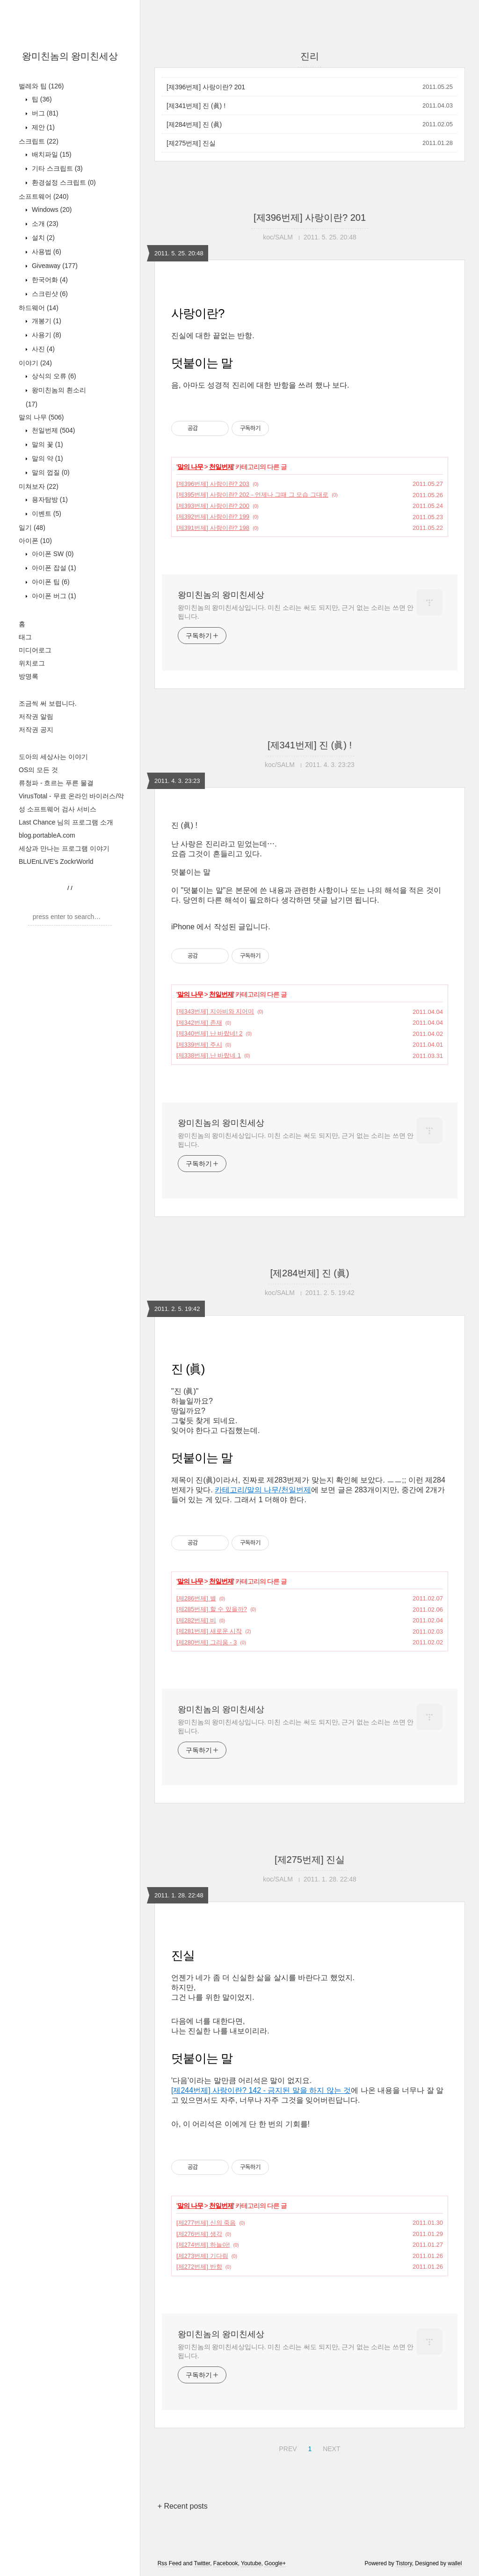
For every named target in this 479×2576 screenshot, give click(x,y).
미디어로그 (35, 650)
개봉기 (45, 321)
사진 (42, 349)
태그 (25, 637)
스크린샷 (49, 293)
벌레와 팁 (41, 86)
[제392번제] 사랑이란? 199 (212, 516)
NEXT (330, 2447)
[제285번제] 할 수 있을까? (211, 1609)
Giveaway (54, 265)
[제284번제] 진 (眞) (194, 124)
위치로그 (32, 663)
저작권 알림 (36, 716)
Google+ (275, 2563)
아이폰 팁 (50, 582)
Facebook (225, 2563)
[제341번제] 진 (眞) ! (196, 105)
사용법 (45, 251)
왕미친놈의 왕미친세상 (70, 56)
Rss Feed (169, 2563)
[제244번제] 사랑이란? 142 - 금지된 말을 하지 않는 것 (261, 2090)
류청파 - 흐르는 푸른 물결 (56, 783)
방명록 (28, 676)
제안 (42, 127)
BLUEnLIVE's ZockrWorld (56, 861)
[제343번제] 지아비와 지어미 (215, 1011)
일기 (32, 527)
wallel (455, 2563)
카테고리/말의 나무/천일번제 (263, 1490)
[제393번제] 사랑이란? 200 (212, 505)
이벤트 (45, 513)
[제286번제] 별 (196, 1598)
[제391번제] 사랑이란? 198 (212, 527)
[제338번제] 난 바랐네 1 (208, 1055)
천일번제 (52, 430)
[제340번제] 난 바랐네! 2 (209, 1033)
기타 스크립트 (56, 168)
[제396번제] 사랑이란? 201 (206, 87)
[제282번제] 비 (196, 1620)
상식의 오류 (53, 376)
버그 (44, 113)
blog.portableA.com (47, 835)
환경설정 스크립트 (63, 182)
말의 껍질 (50, 472)
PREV (286, 2447)
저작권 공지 (36, 729)
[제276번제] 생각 (199, 2233)
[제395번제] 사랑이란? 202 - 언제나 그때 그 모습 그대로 (252, 494)
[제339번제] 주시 (199, 1044)
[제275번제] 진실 (191, 143)
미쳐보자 (38, 486)
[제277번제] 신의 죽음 (206, 2222)
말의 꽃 (46, 444)
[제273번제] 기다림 (202, 2255)
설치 (42, 237)
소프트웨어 (44, 196)
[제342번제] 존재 (199, 1022)
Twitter (202, 2563)
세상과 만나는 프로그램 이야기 (64, 848)
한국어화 (49, 279)
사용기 (45, 335)
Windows (51, 209)
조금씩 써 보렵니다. (48, 703)
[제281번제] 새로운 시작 (209, 1631)
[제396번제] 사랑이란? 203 (212, 483)
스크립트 (38, 141)
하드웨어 (38, 307)
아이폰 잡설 (53, 568)
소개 (44, 223)
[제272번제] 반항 (199, 2266)
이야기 (35, 363)
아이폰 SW (51, 553)
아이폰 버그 (53, 596)
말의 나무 (41, 417)
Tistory (404, 2563)
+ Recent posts (183, 2506)
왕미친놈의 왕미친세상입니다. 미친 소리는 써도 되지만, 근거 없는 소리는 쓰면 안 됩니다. (296, 612)
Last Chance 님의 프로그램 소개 (66, 822)
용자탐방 (49, 499)
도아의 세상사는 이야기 (53, 756)
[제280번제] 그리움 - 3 (206, 1642)
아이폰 (35, 540)
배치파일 (51, 154)
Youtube (251, 2563)
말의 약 (46, 458)
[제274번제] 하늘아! (203, 2244)
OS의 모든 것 (38, 770)
